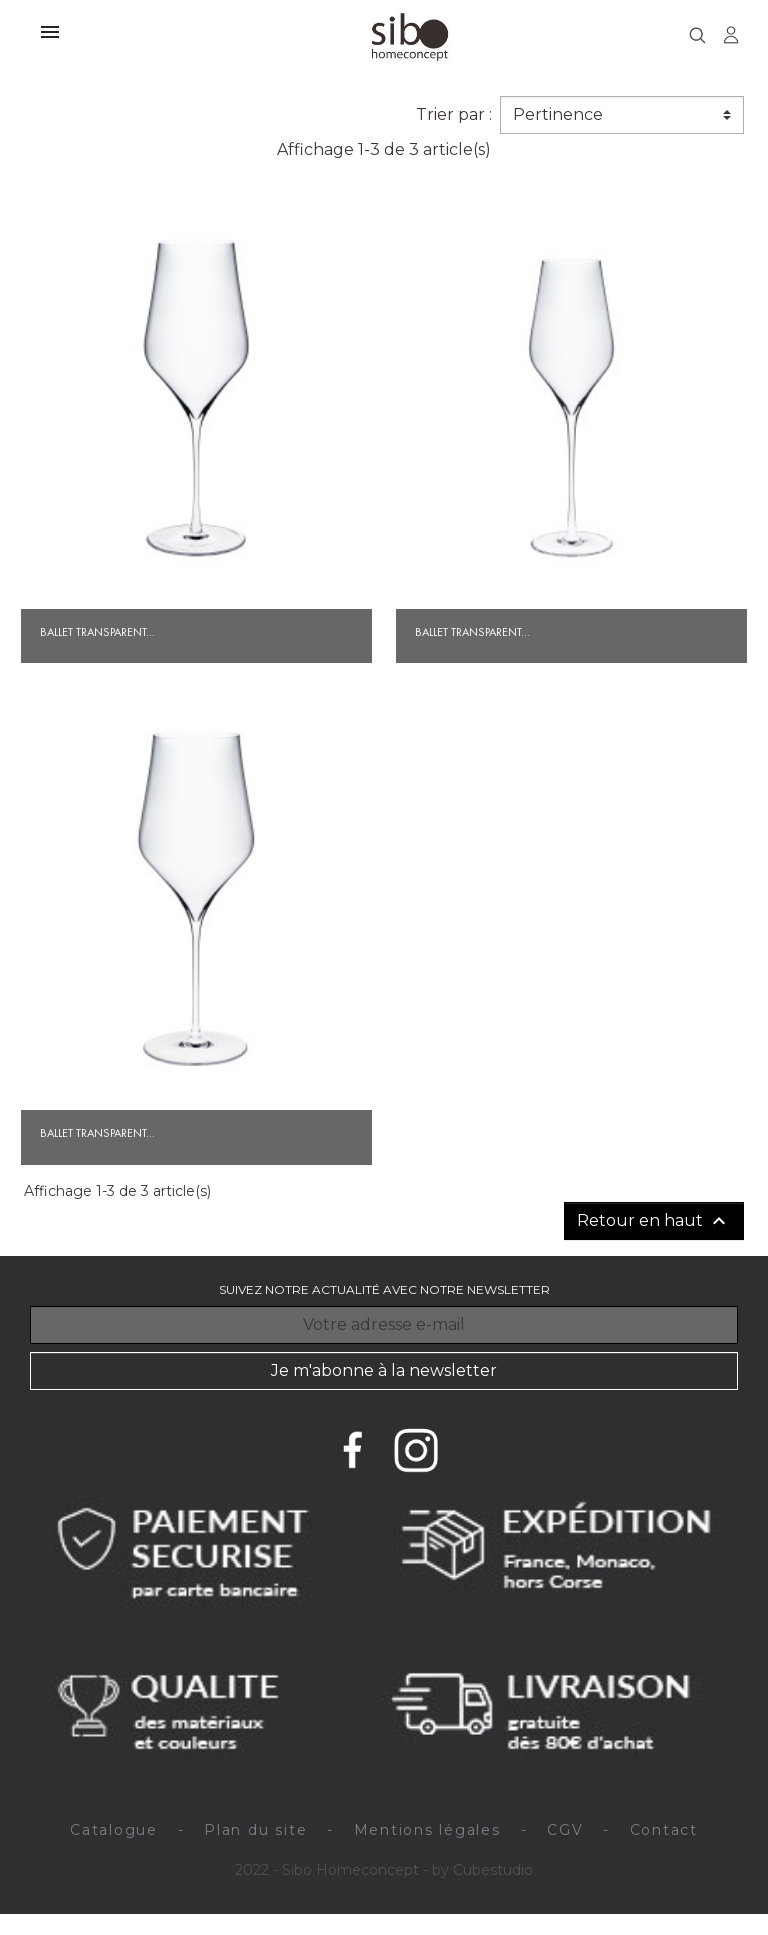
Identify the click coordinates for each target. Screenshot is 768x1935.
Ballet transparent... (97, 632)
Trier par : (454, 114)
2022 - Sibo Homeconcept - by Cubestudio (384, 1870)
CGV (565, 1830)
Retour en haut (654, 1221)
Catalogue (114, 1830)
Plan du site (255, 1830)
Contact (664, 1830)
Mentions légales (427, 1830)
